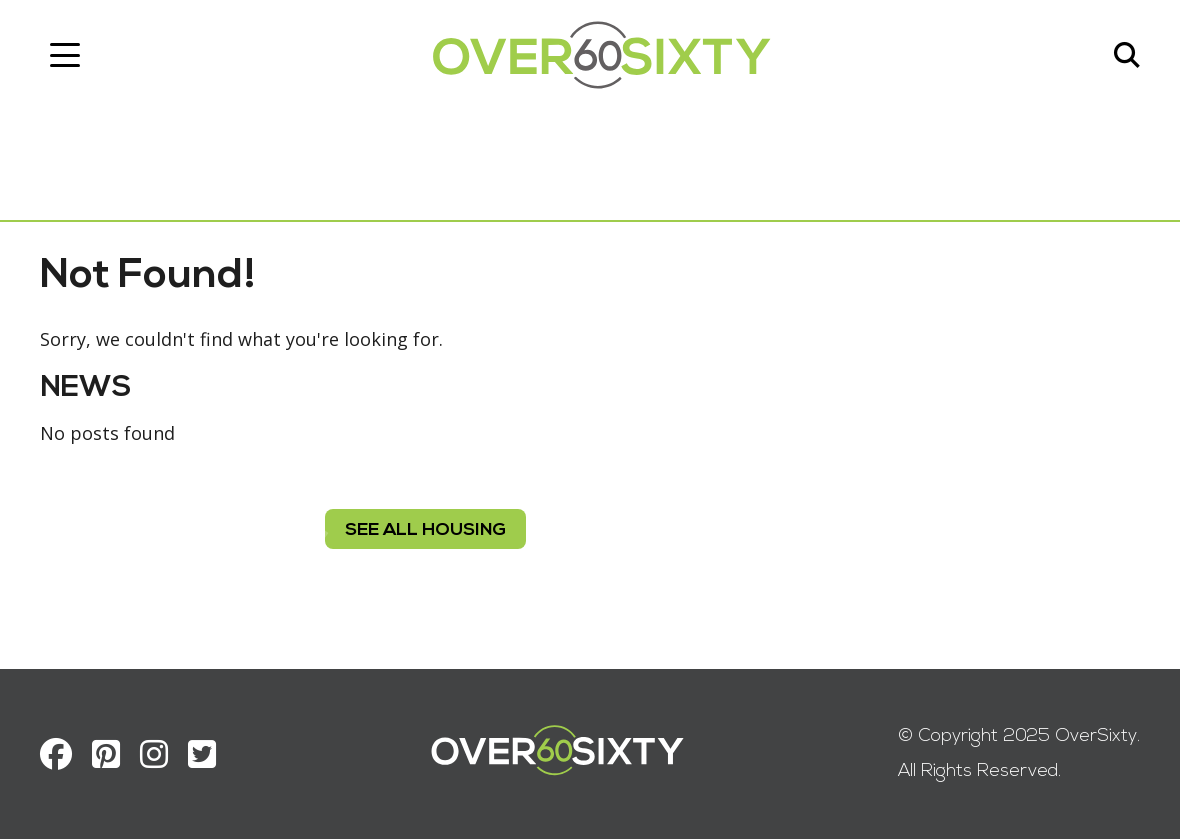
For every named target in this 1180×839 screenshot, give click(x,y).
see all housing (425, 530)
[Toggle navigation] (65, 55)
